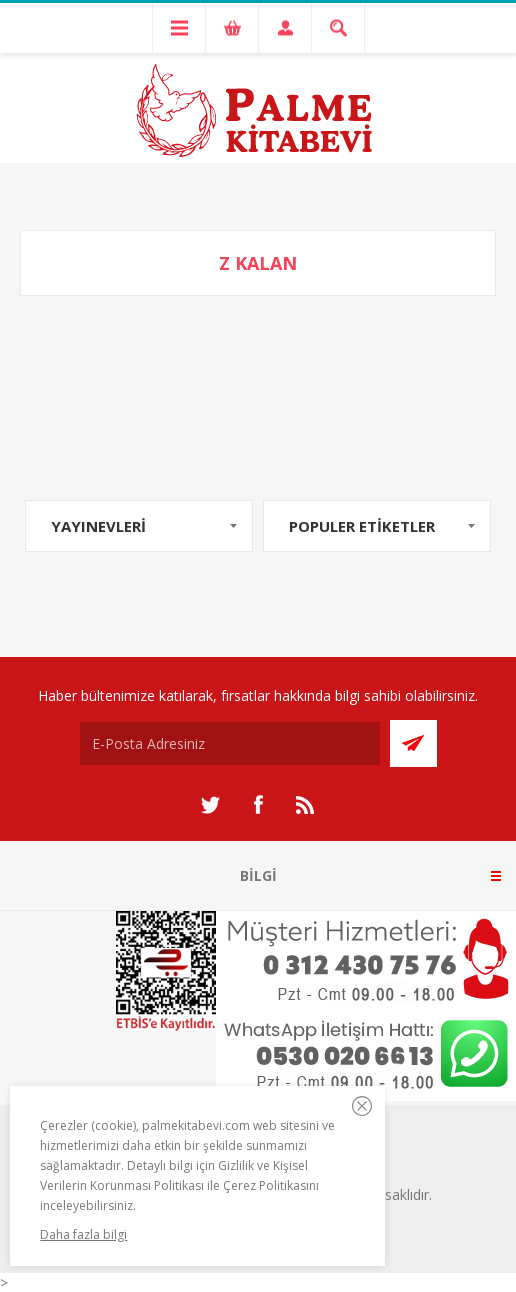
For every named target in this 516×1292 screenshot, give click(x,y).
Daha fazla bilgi (83, 1234)
